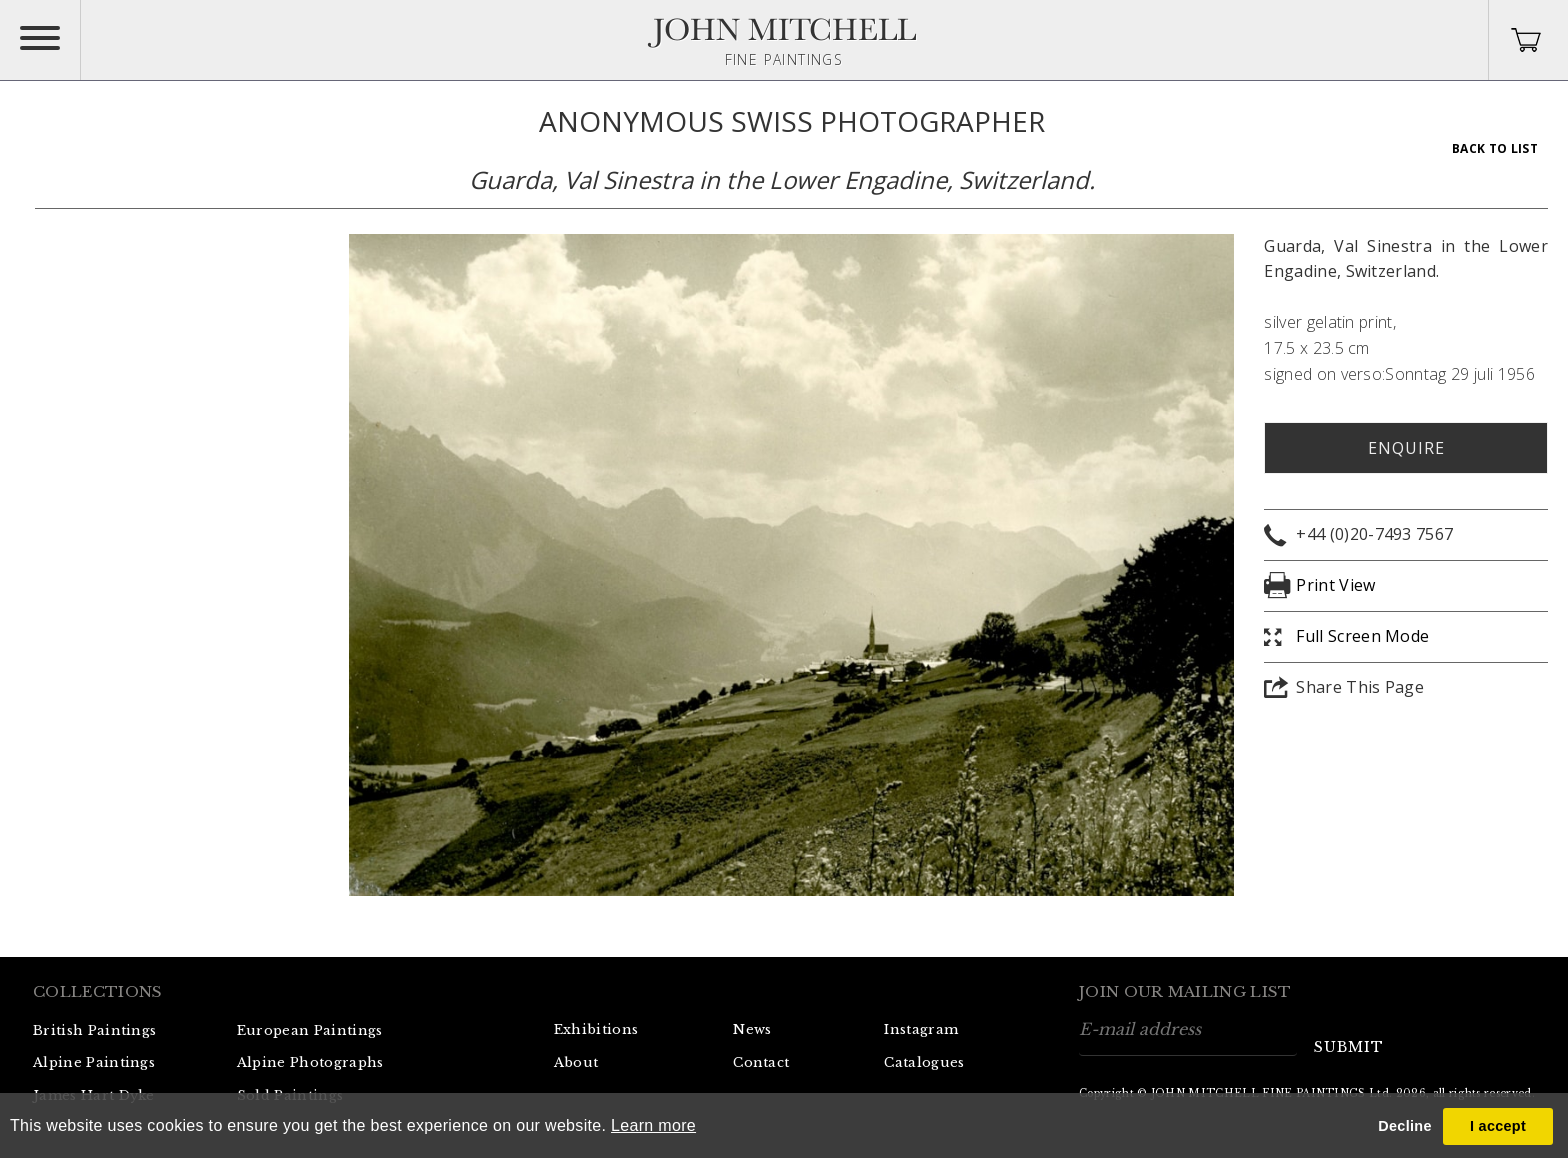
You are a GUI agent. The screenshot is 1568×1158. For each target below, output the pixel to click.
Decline (1404, 1126)
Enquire (1406, 448)
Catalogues (924, 1062)
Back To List (1495, 148)
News (752, 1029)
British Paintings (94, 1030)
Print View (1335, 585)
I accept (1498, 1126)
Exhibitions (596, 1029)
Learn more (653, 1125)
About (576, 1062)
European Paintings (310, 1030)
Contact (761, 1062)
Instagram (921, 1029)
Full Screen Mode (1362, 636)
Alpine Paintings (94, 1062)
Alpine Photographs (310, 1062)
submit (1349, 1047)
